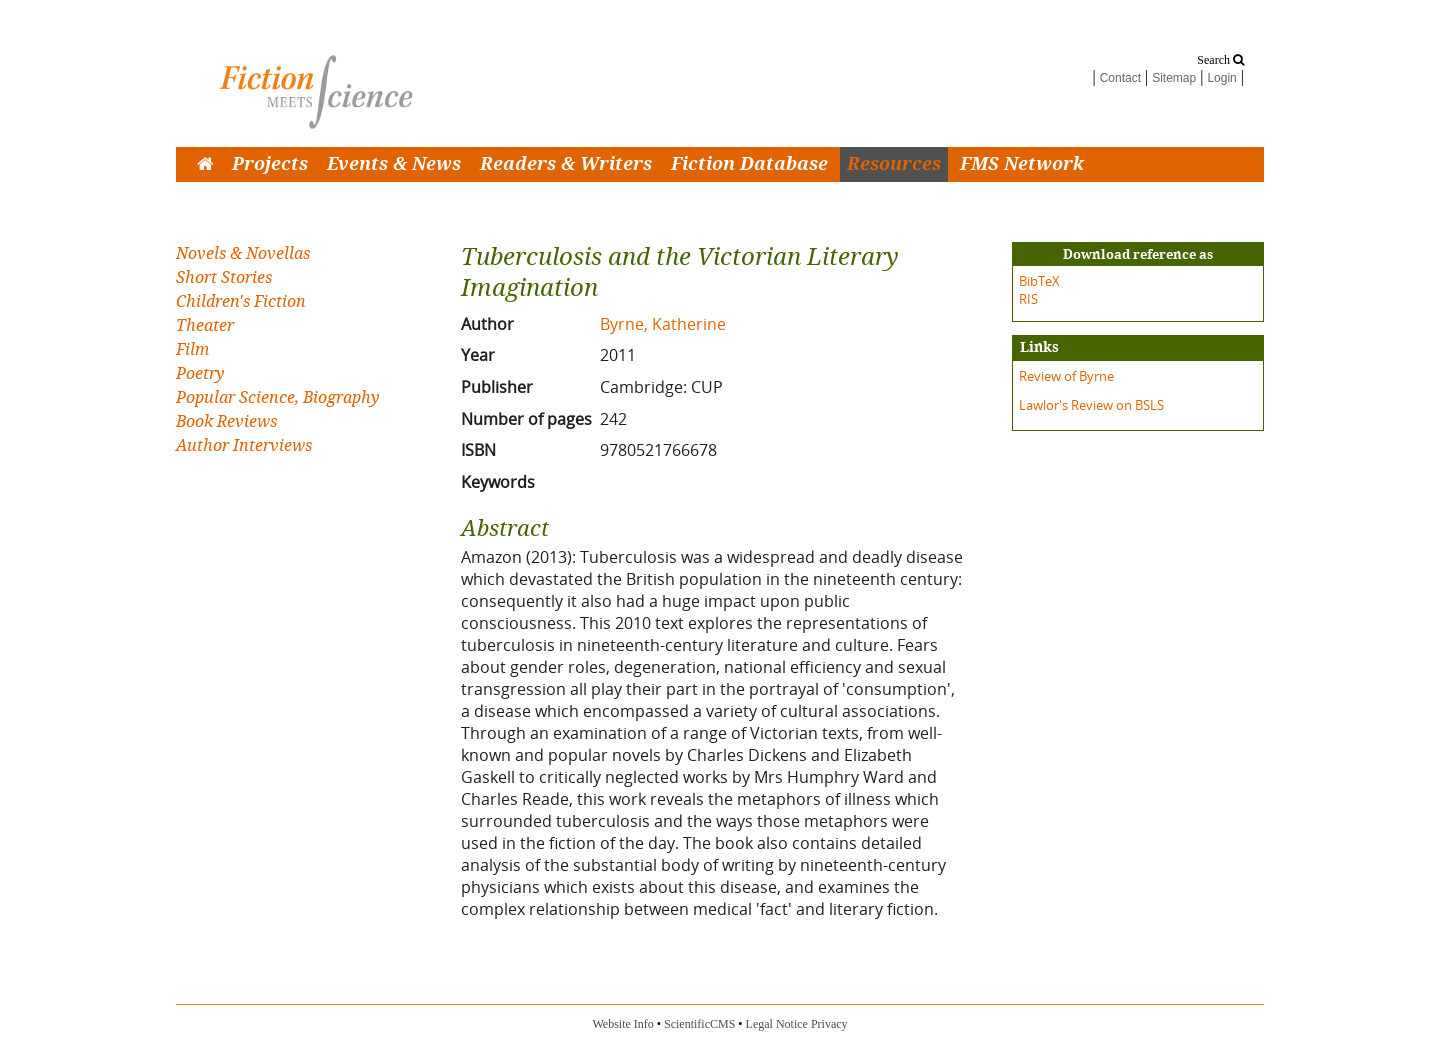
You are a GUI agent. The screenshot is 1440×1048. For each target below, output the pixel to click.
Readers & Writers (566, 164)
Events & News (394, 164)
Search (1220, 60)
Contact (1120, 78)
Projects (270, 164)
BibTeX (1039, 281)
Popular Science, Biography (277, 397)
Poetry (200, 373)
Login (1221, 78)
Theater (205, 325)
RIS (1028, 299)
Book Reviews (226, 421)
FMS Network (1022, 164)
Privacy (829, 1024)
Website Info (622, 1024)
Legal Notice (777, 1024)
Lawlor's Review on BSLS (1091, 405)
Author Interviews (244, 445)
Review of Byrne (1066, 376)
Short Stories (224, 277)
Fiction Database (749, 164)
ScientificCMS (699, 1024)
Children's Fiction (241, 301)
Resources (894, 164)
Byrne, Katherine (663, 324)
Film (192, 349)
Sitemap (1174, 78)
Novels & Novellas (243, 253)
